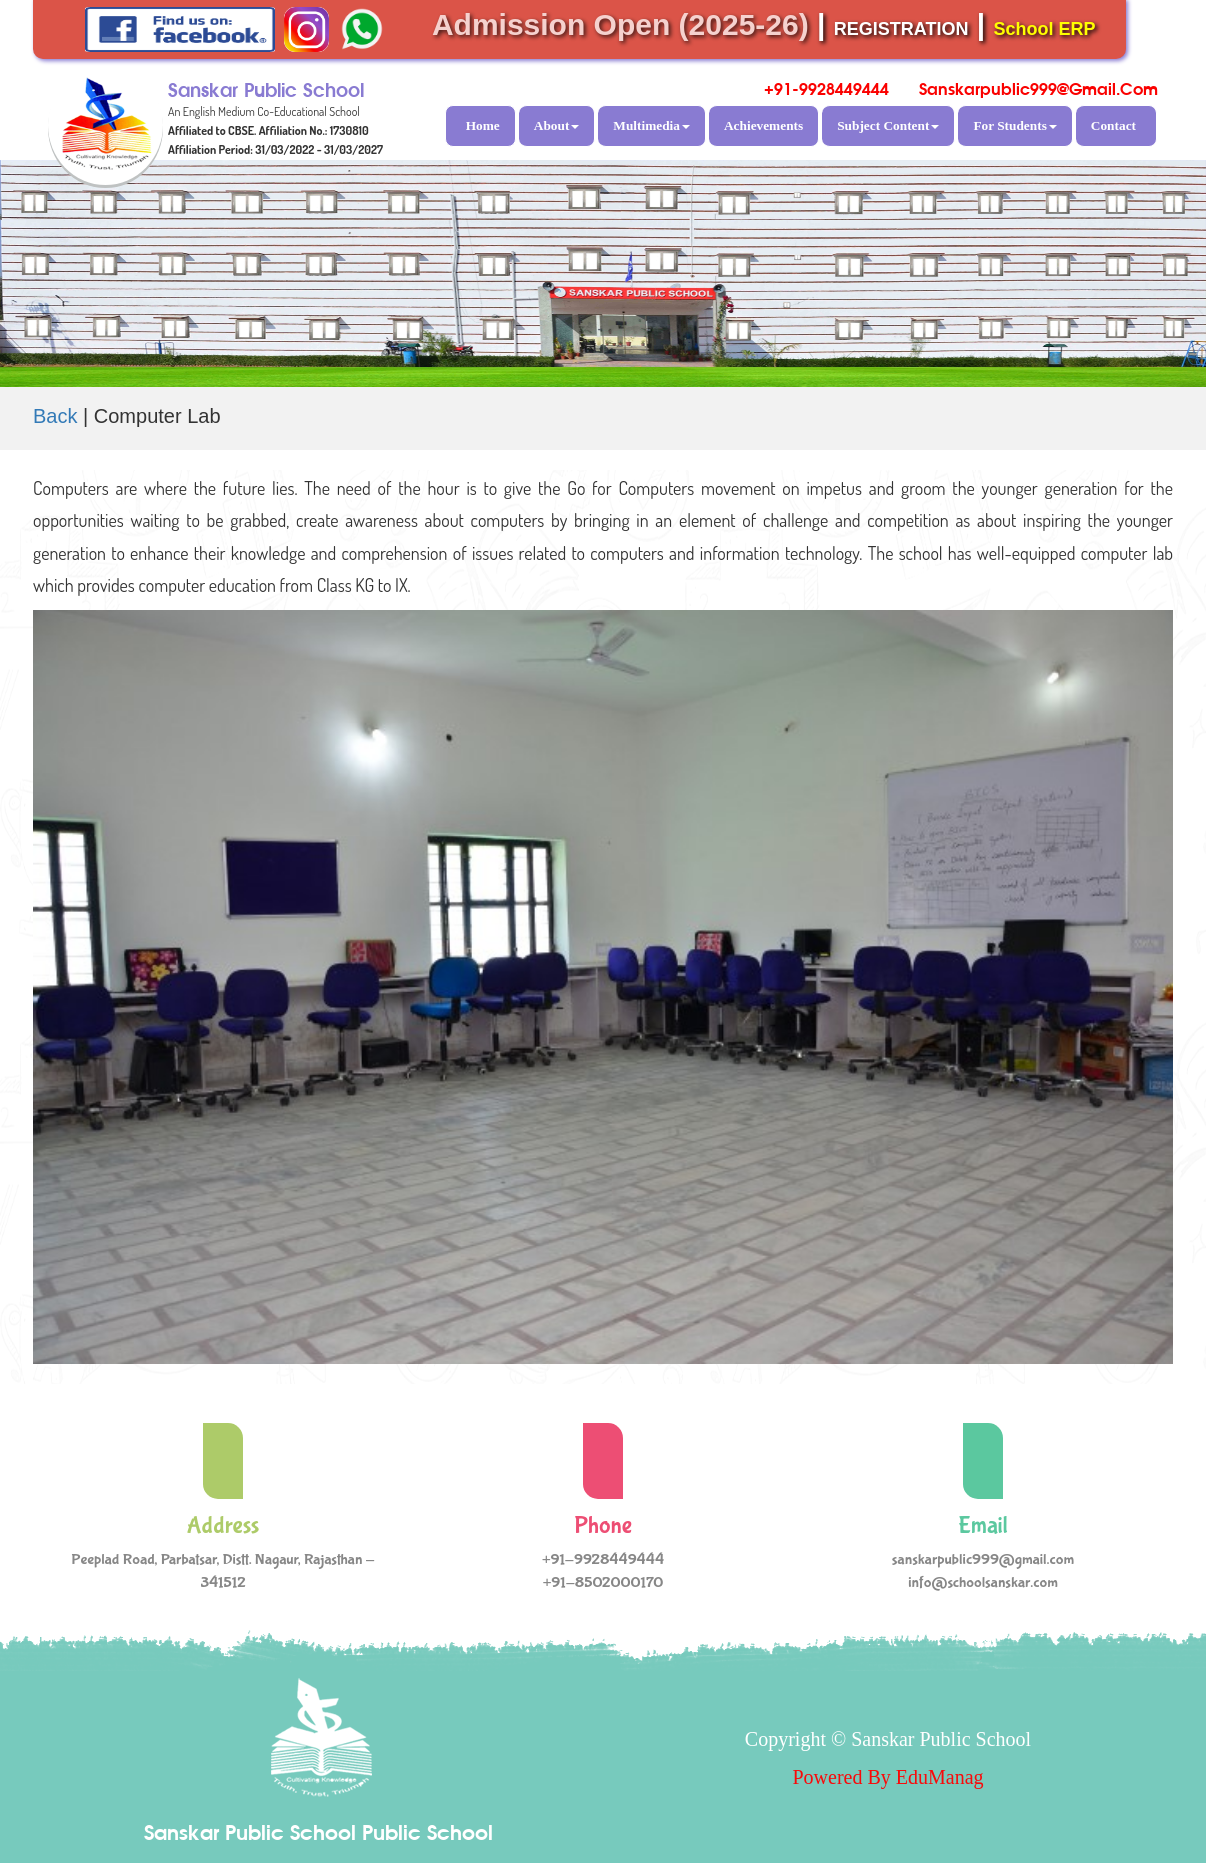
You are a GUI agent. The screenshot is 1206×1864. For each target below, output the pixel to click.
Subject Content (888, 125)
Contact (1113, 125)
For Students (1014, 125)
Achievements (763, 125)
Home (483, 125)
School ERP (1045, 29)
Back (55, 416)
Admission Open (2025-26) (620, 24)
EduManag (940, 1777)
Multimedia (651, 125)
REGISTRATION (901, 29)
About (557, 125)
